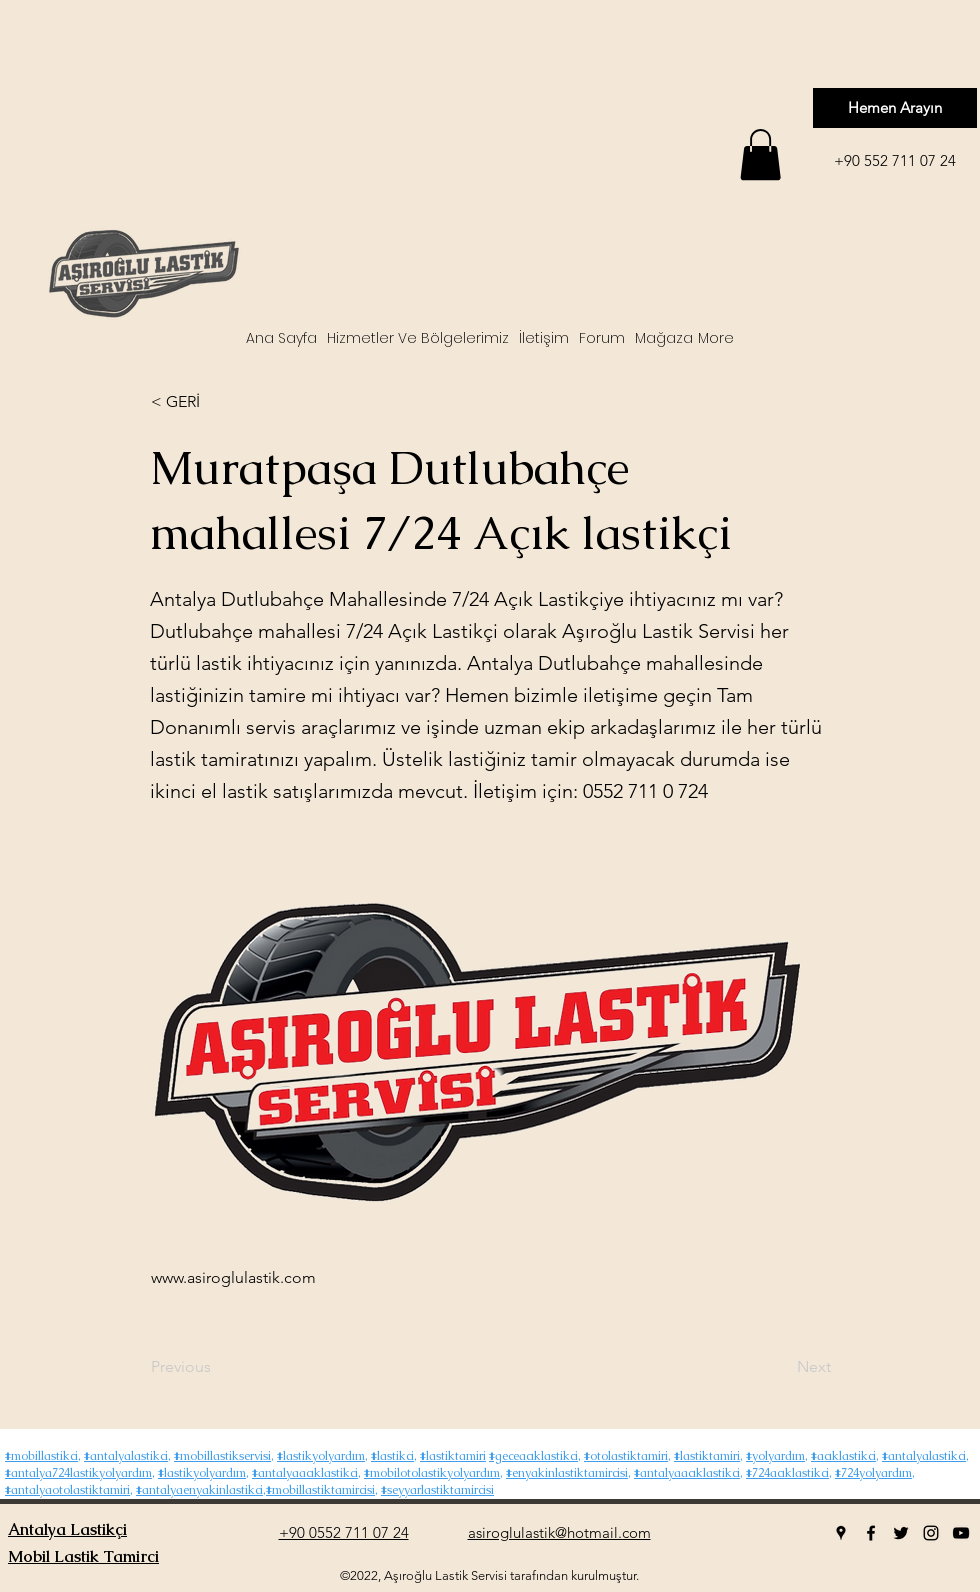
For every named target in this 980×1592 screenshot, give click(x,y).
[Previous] (217, 1367)
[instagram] (931, 1533)
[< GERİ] (217, 402)
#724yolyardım (873, 1473)
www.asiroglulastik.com (233, 1277)
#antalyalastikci (126, 1456)
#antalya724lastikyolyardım (78, 1473)
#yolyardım (775, 1456)
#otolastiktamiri (626, 1456)
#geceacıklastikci (533, 1456)
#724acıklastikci (787, 1473)
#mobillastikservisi (222, 1456)
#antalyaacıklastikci (305, 1473)
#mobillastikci (41, 1456)
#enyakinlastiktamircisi (567, 1473)
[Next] (781, 1367)
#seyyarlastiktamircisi (437, 1490)
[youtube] (961, 1533)
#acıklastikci (843, 1456)
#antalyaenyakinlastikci (199, 1490)
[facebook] (871, 1533)
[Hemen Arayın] (895, 108)
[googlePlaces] (841, 1533)
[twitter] (901, 1533)
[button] (760, 154)
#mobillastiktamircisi (320, 1490)
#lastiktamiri (453, 1456)
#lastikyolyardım (321, 1456)
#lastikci (392, 1456)
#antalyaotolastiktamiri (67, 1490)
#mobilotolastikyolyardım (432, 1473)
